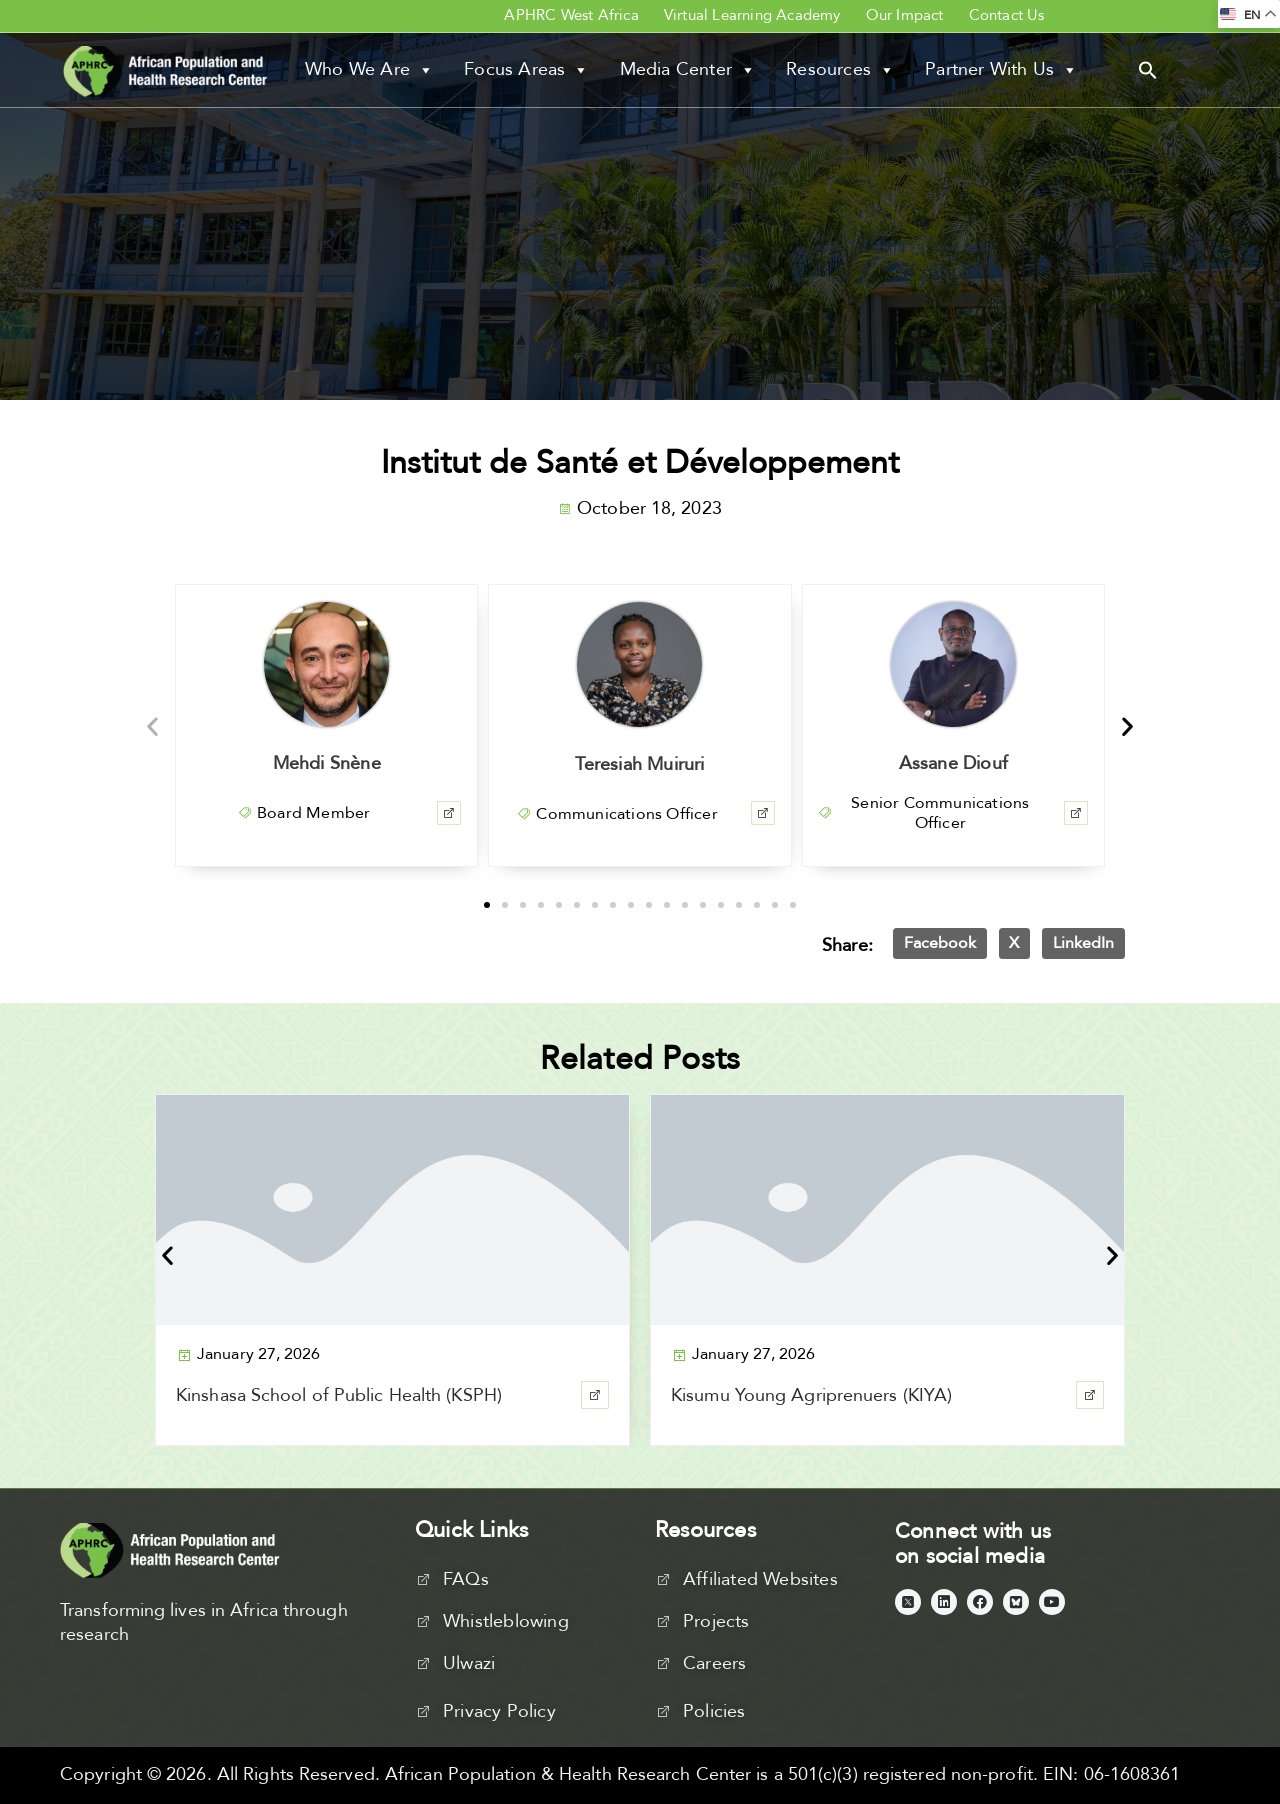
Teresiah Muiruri (639, 764)
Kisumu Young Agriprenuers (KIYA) (811, 1395)
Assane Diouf (953, 763)
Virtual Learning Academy (752, 15)
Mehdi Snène (327, 763)
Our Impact (905, 15)
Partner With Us (1001, 70)
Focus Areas (526, 70)
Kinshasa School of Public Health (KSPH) (339, 1395)
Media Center (688, 70)
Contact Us (1007, 15)
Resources (840, 70)
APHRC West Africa (571, 15)
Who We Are (369, 70)
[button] (1148, 69)
